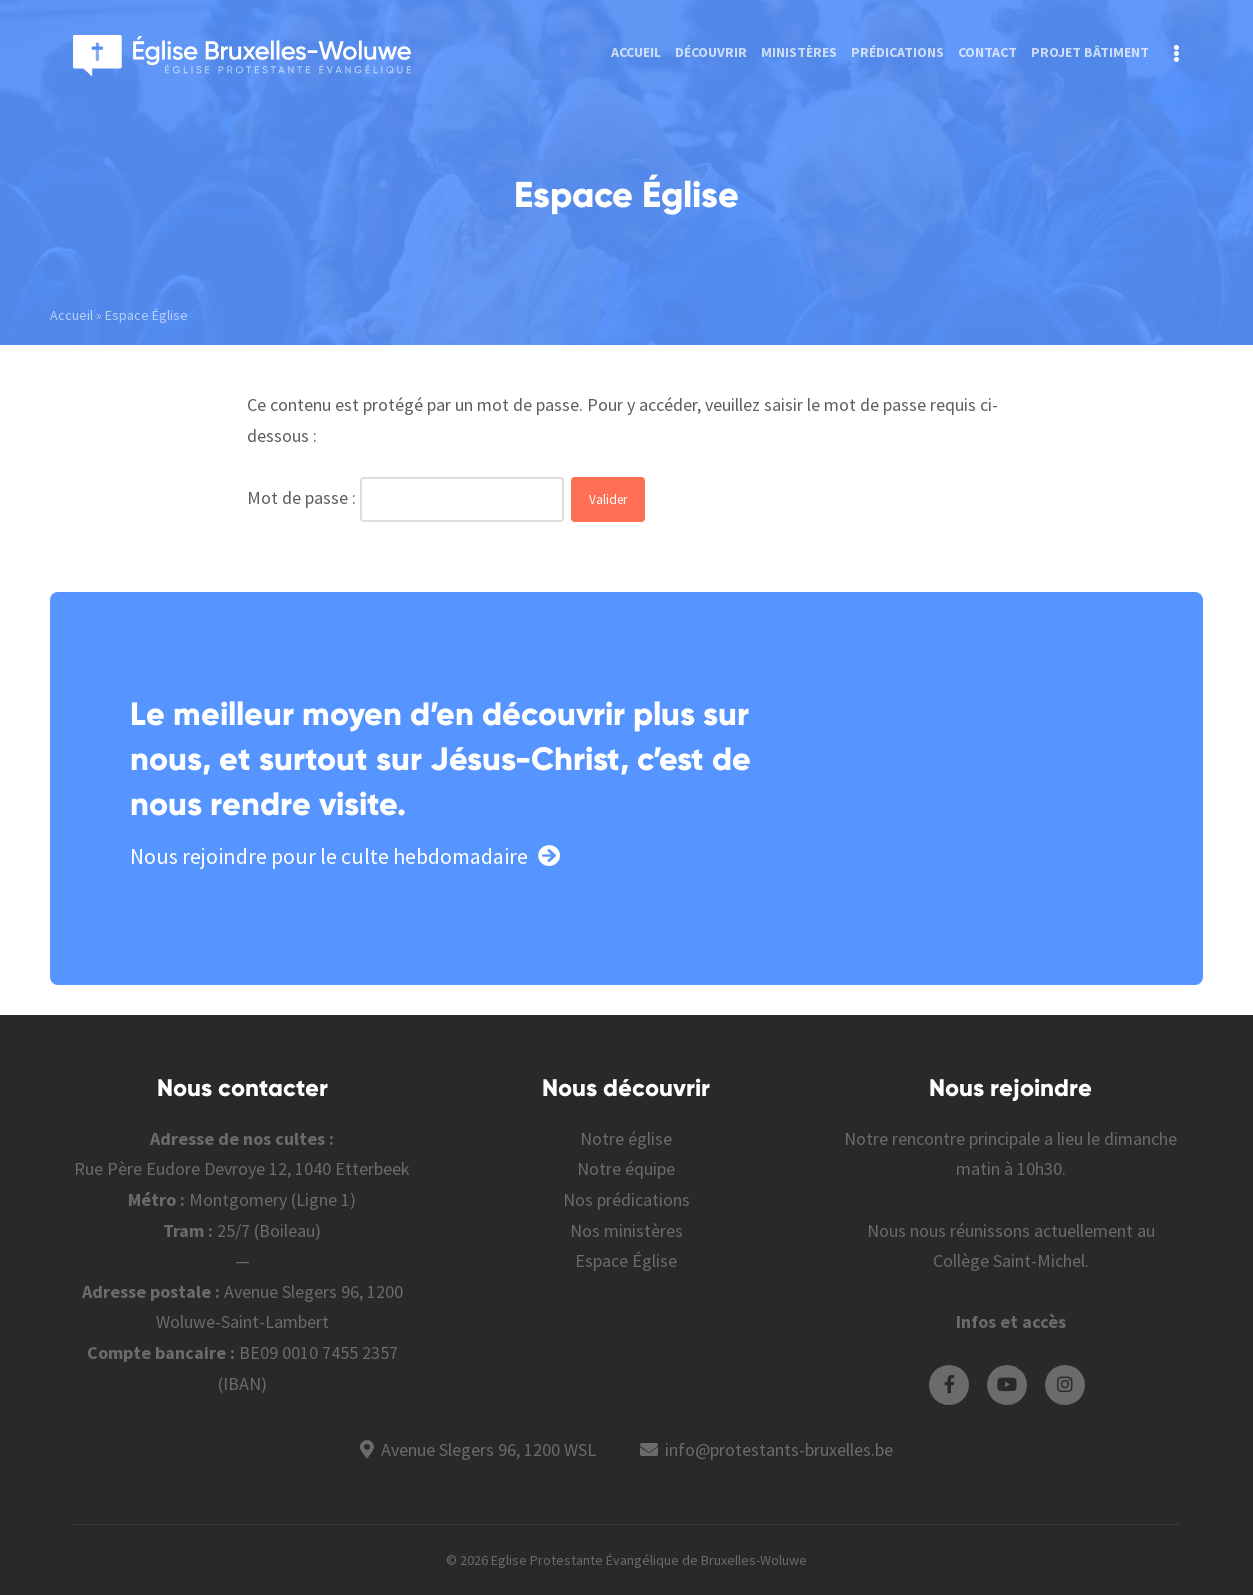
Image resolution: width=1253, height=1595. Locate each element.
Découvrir (711, 52)
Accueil (636, 52)
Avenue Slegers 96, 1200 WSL (488, 1449)
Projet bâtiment (1090, 52)
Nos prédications (626, 1199)
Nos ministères (626, 1230)
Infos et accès (1011, 1321)
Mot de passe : (303, 497)
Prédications (897, 52)
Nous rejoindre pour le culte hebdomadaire (345, 856)
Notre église (626, 1138)
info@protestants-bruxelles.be (779, 1449)
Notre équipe (626, 1168)
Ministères (799, 52)
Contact (987, 52)
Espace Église (626, 1260)
